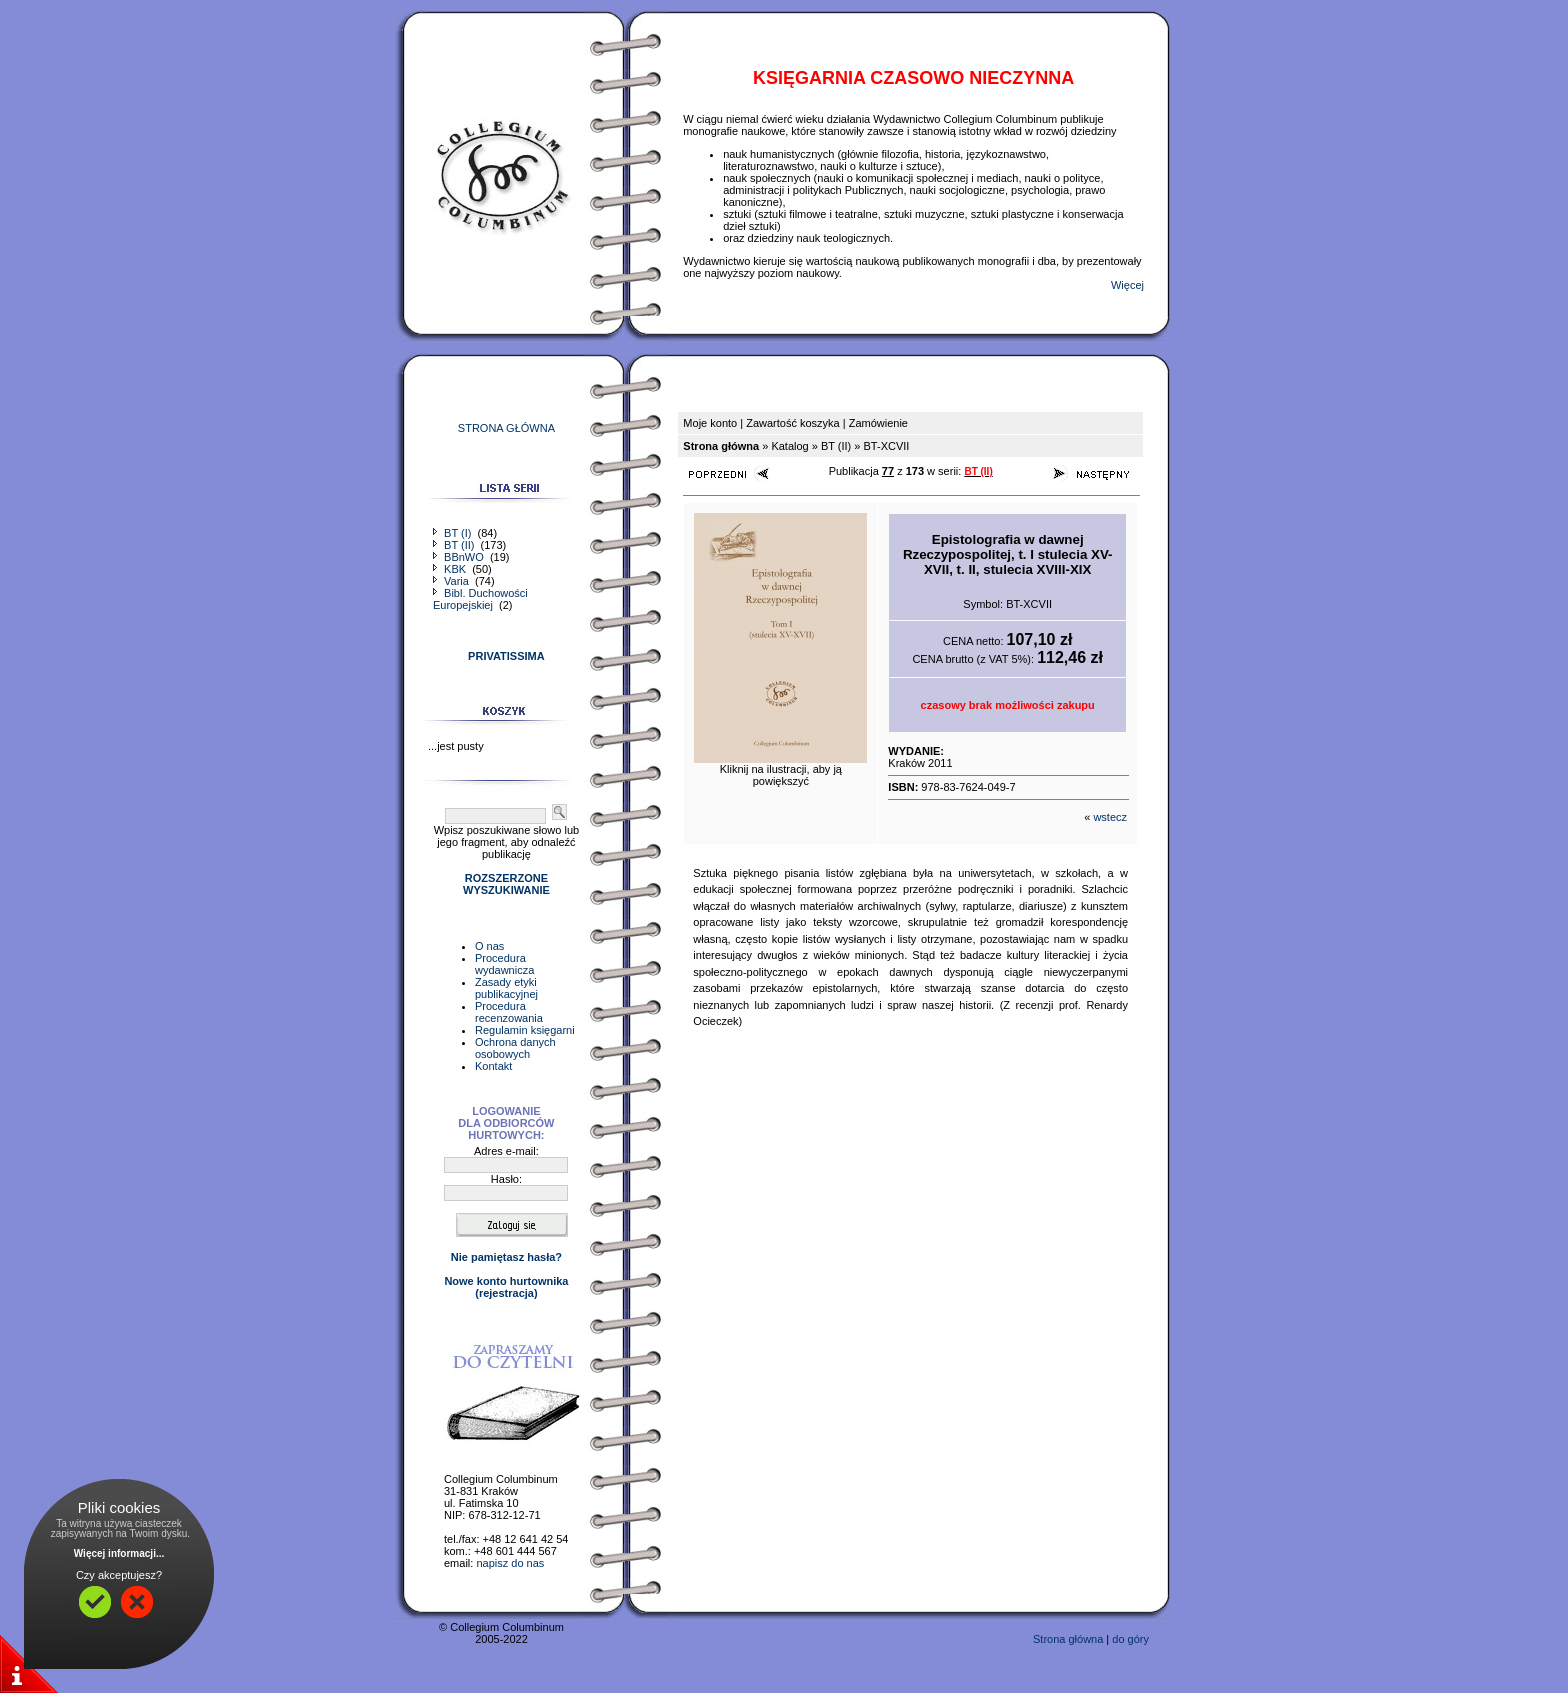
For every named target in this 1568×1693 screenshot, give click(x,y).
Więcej (1127, 285)
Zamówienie (878, 423)
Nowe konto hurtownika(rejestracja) (506, 1287)
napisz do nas (510, 1563)
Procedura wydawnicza (504, 964)
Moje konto (710, 423)
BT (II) (455, 545)
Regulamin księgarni (525, 1030)
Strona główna (1068, 1639)
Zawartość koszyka (793, 423)
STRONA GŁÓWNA (506, 428)
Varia (452, 581)
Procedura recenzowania (509, 1012)
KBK (451, 569)
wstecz (1110, 817)
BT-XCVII (887, 446)
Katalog (789, 446)
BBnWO (460, 557)
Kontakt (493, 1066)
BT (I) (453, 533)
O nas (489, 946)
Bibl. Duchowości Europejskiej (480, 599)
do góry (1130, 1639)
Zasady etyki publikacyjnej (506, 988)
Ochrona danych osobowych (515, 1048)
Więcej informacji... (119, 1553)
